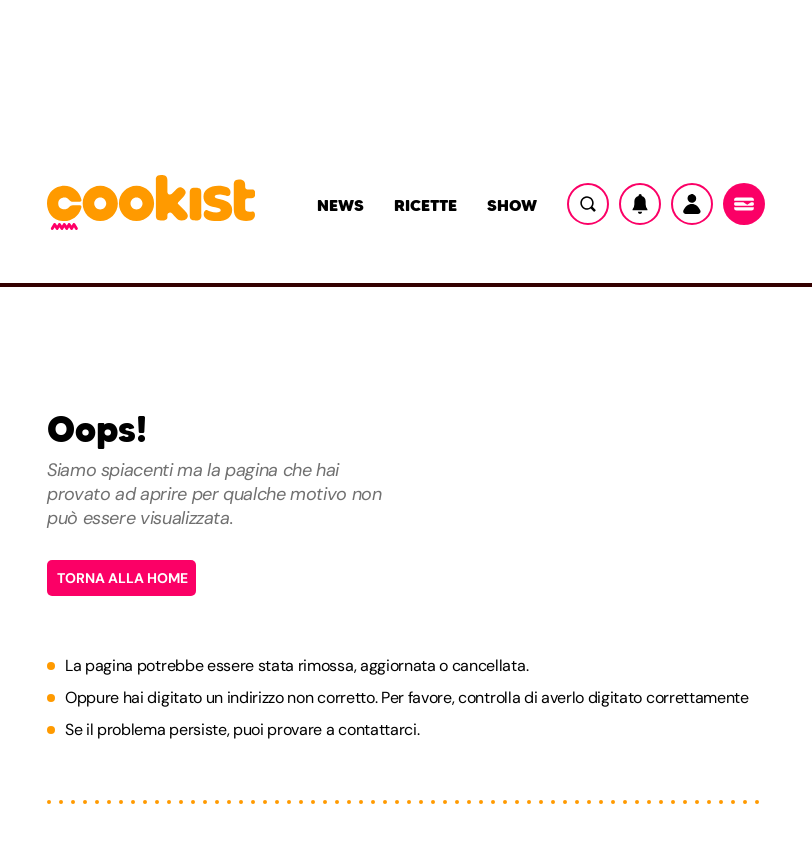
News (340, 205)
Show (512, 205)
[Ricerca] (588, 204)
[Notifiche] (640, 204)
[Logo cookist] (151, 204)
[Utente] (692, 204)
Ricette (425, 205)
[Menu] (744, 204)
